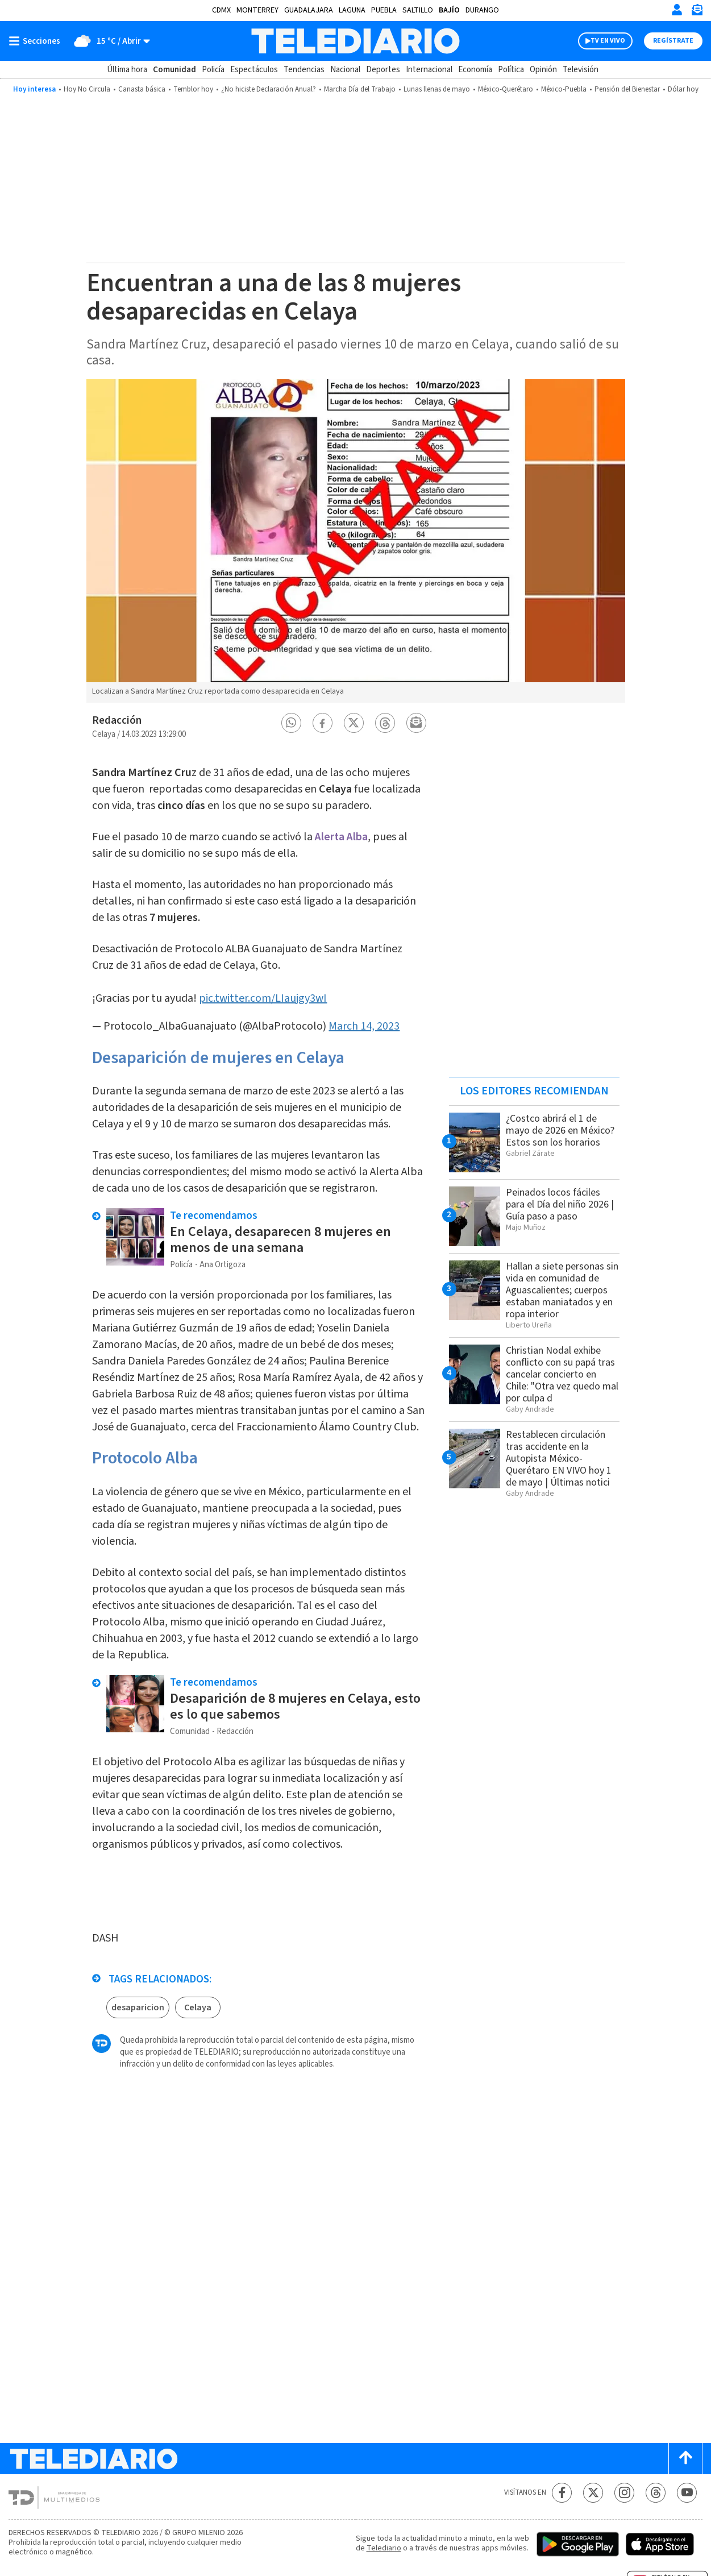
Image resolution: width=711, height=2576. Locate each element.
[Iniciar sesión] (677, 9)
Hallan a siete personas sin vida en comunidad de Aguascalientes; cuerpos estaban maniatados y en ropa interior (562, 1290)
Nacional (345, 70)
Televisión (580, 70)
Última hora (127, 70)
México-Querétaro (505, 89)
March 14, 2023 (364, 1026)
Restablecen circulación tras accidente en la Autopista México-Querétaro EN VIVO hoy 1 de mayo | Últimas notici (559, 1459)
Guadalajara (308, 10)
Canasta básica (141, 89)
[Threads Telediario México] (656, 2493)
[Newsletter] (696, 12)
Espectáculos (254, 70)
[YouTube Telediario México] (687, 2493)
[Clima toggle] (108, 40)
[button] (291, 723)
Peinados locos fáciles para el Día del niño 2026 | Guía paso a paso (560, 1204)
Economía (475, 70)
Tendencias (304, 70)
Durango (482, 10)
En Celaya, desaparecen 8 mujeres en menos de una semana (280, 1240)
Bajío (449, 10)
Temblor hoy (193, 89)
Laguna (352, 10)
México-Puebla (564, 89)
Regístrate (673, 40)
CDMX (221, 10)
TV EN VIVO (608, 40)
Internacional (429, 70)
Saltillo (417, 10)
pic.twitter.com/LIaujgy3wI (263, 998)
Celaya (197, 2007)
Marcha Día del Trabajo (360, 89)
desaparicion (137, 2007)
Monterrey (257, 10)
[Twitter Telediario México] (593, 2493)
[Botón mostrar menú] (37, 41)
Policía (213, 70)
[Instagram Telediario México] (624, 2493)
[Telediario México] (355, 41)
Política (511, 70)
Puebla (384, 10)
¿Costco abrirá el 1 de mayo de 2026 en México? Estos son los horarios (560, 1130)
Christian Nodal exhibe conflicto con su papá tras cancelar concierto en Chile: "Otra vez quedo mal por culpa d (562, 1374)
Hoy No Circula (87, 89)
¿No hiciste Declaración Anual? (268, 89)
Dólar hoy (683, 89)
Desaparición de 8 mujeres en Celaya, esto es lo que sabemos (295, 1706)
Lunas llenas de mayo (437, 89)
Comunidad (174, 70)
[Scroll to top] (685, 2458)
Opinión (543, 70)
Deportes (383, 70)
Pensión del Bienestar (627, 89)
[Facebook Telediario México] (562, 2493)
